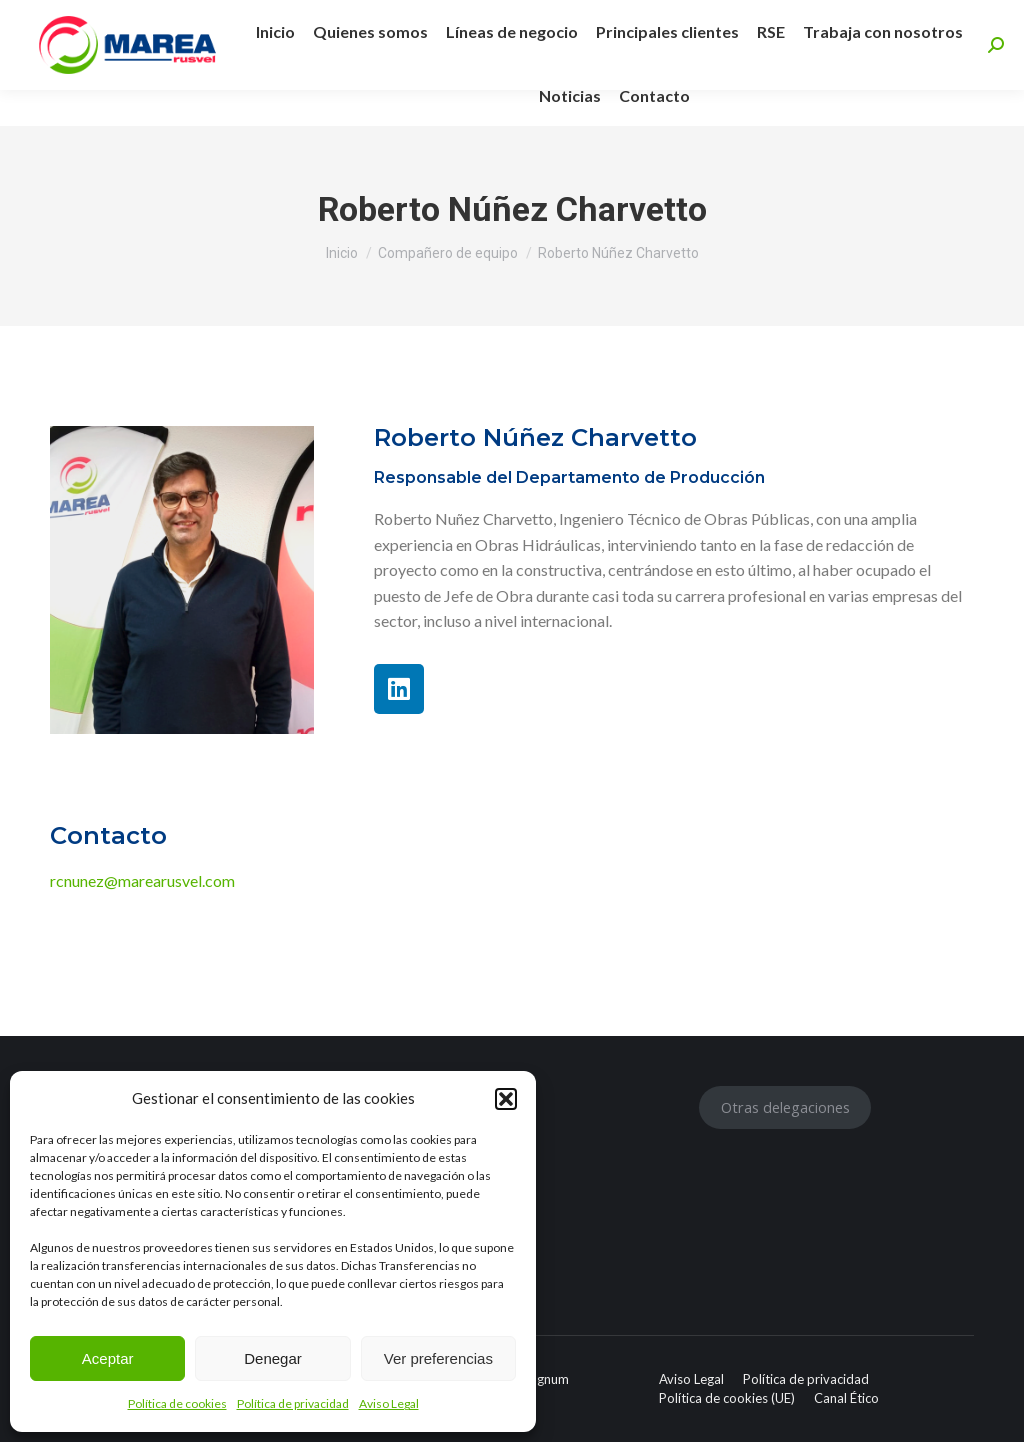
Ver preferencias (438, 1358)
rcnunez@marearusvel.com (142, 880)
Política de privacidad (293, 1403)
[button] (506, 1099)
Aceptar (108, 1358)
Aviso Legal (389, 1403)
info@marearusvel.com (522, 18)
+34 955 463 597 (344, 18)
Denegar (273, 1358)
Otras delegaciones (785, 1107)
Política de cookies (177, 1403)
